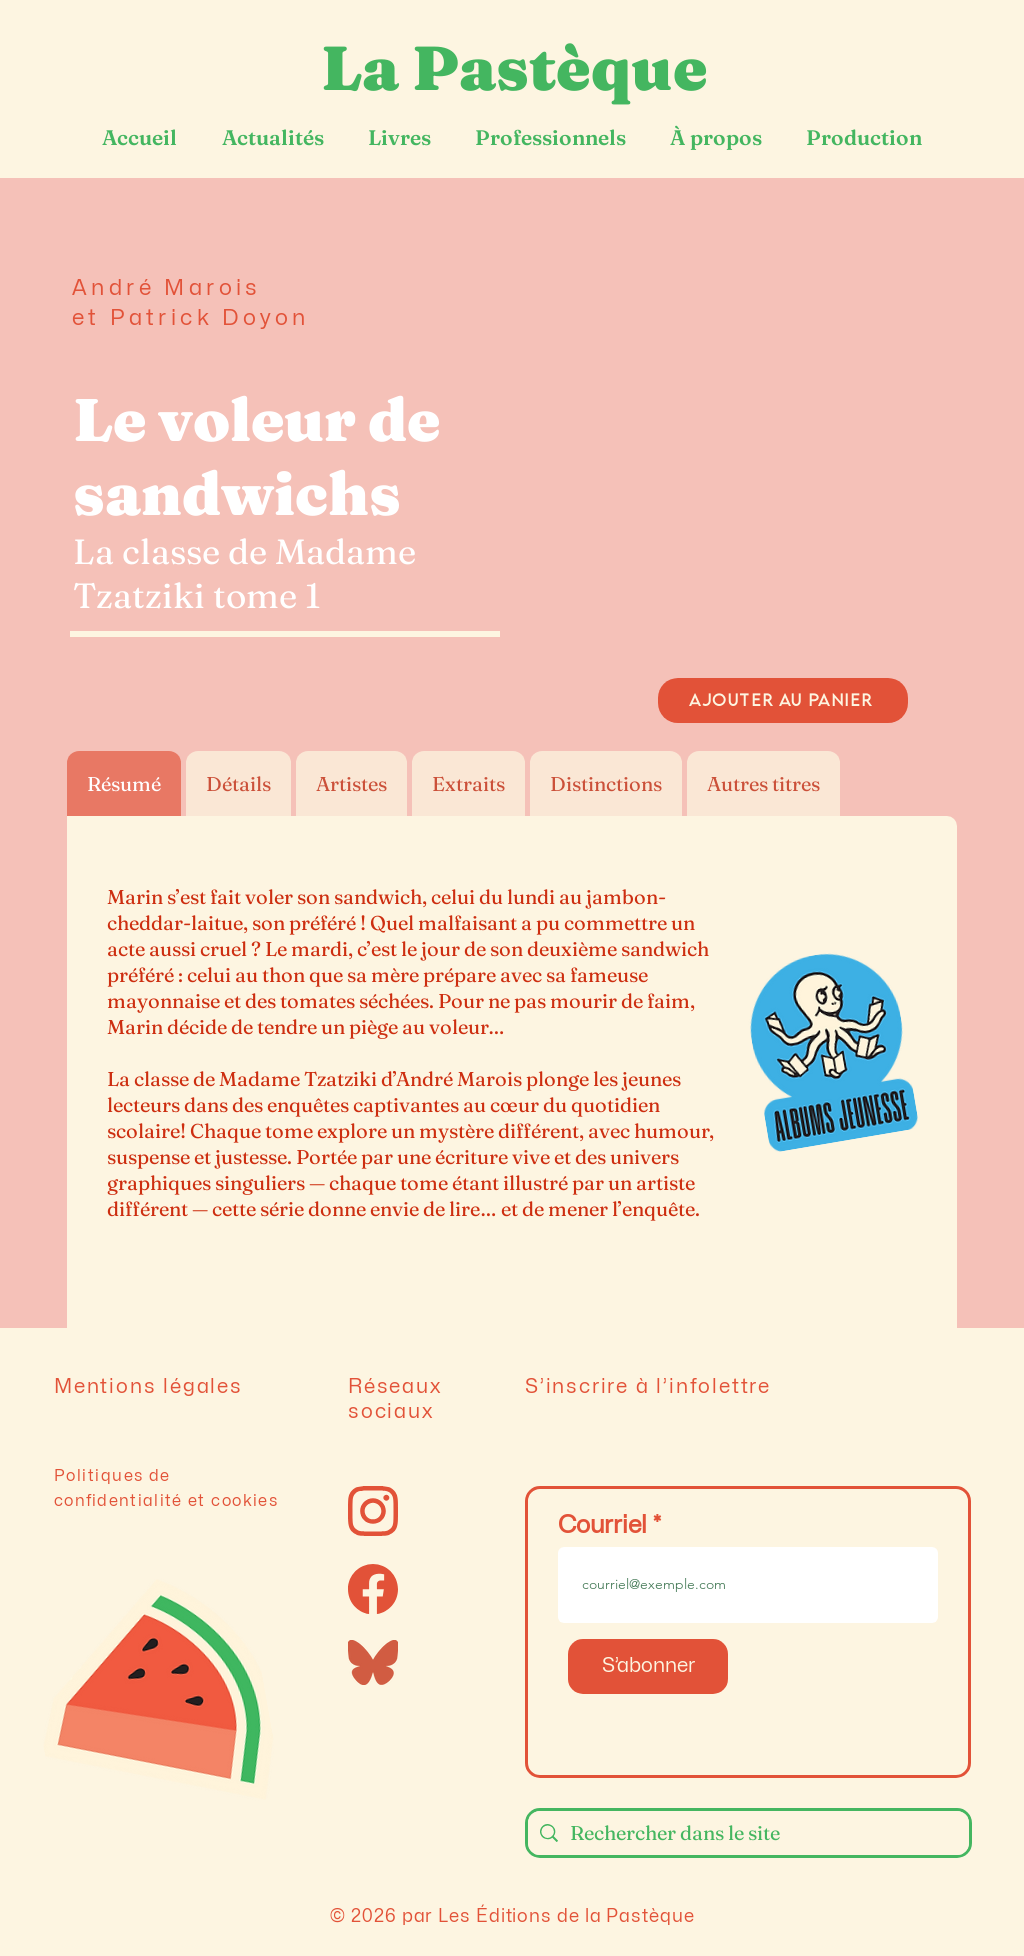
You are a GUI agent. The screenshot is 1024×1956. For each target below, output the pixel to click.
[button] (783, 463)
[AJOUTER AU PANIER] (783, 700)
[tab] (124, 783)
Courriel (602, 1525)
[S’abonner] (648, 1666)
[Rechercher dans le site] (748, 1833)
